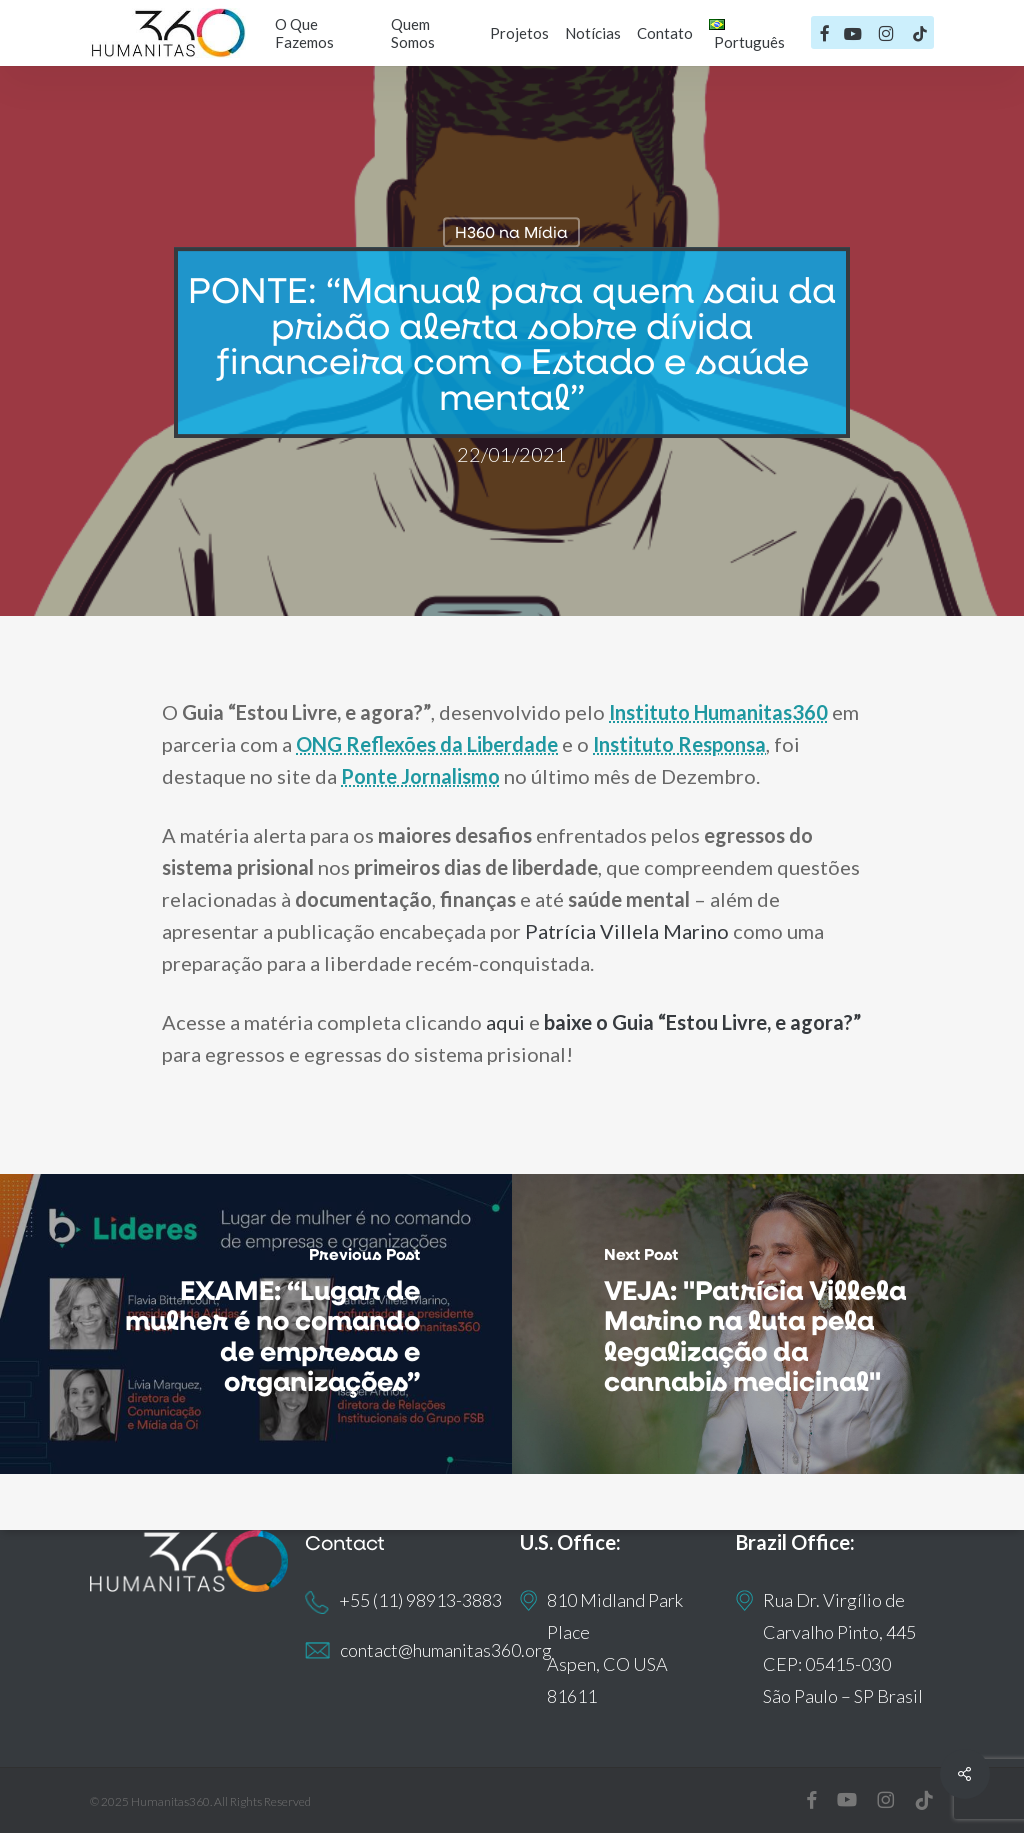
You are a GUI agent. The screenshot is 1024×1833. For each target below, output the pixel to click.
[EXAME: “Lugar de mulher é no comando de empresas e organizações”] (256, 1324)
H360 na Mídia (511, 231)
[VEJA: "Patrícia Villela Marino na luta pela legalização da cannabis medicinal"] (768, 1324)
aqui (505, 1022)
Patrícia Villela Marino (627, 931)
